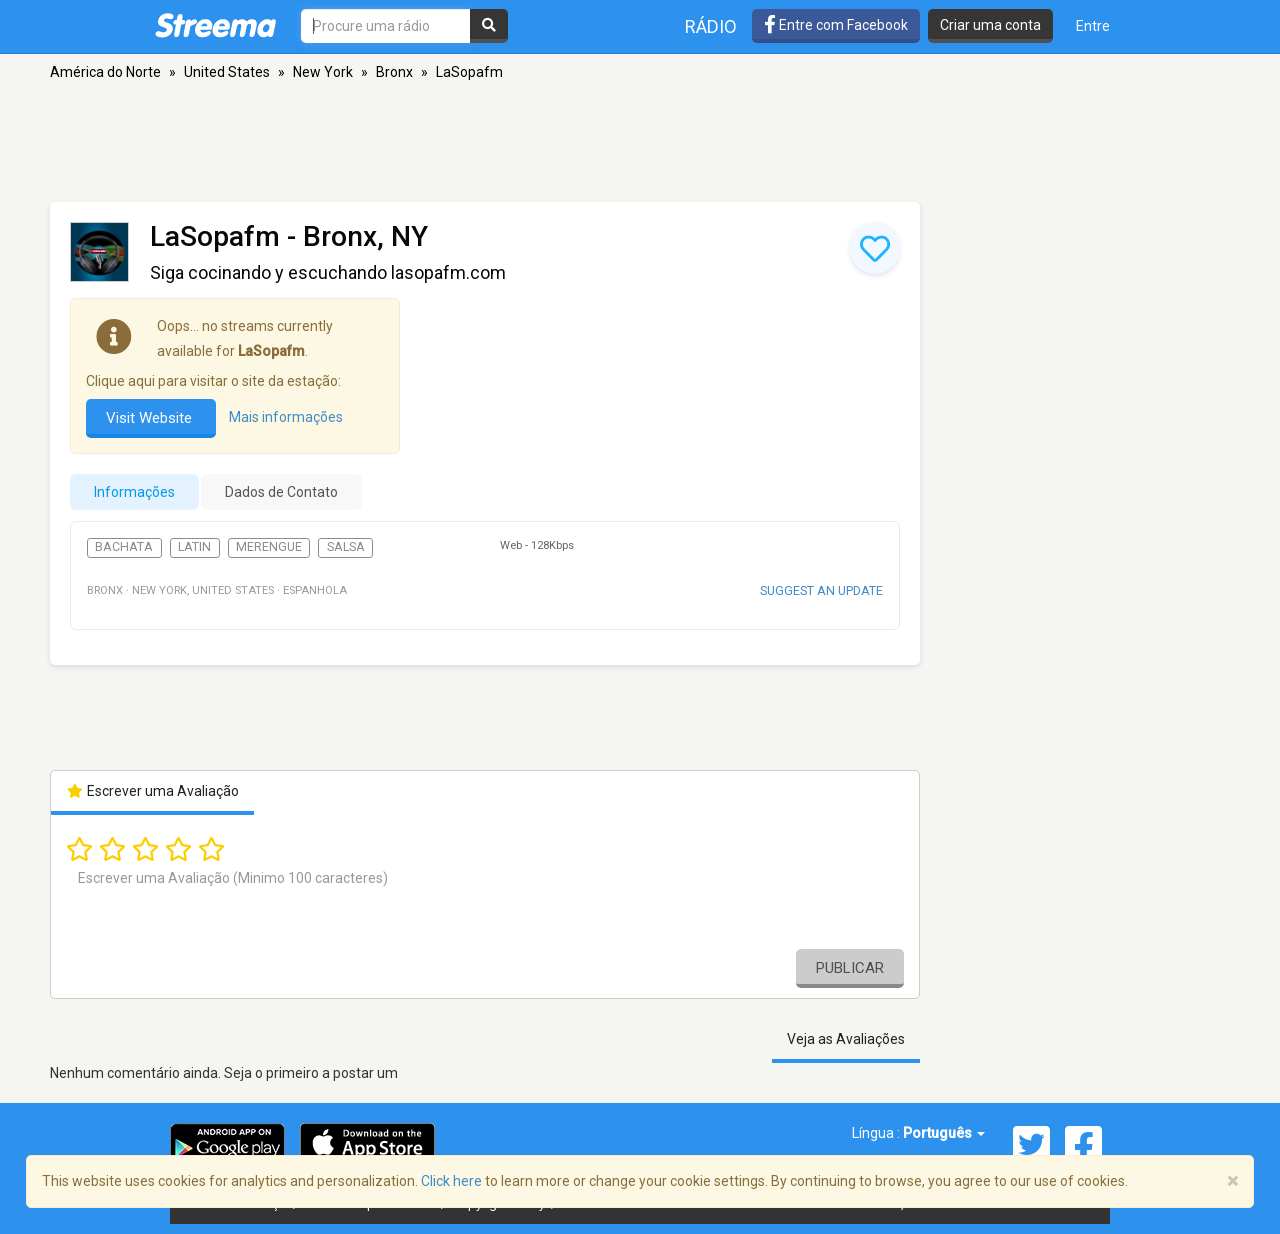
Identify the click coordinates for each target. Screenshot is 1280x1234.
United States (227, 72)
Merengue (269, 547)
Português (944, 1133)
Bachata (124, 547)
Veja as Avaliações (846, 1039)
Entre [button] (1093, 26)
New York (323, 72)
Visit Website (151, 418)
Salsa (346, 547)
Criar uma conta (990, 25)
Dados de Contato (281, 492)
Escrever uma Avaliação (152, 791)
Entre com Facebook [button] (836, 25)
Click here (451, 1181)
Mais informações (286, 417)
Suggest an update (821, 590)
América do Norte (105, 72)
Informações (134, 492)
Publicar (850, 968)
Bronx (394, 72)
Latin (194, 547)
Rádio (711, 26)
